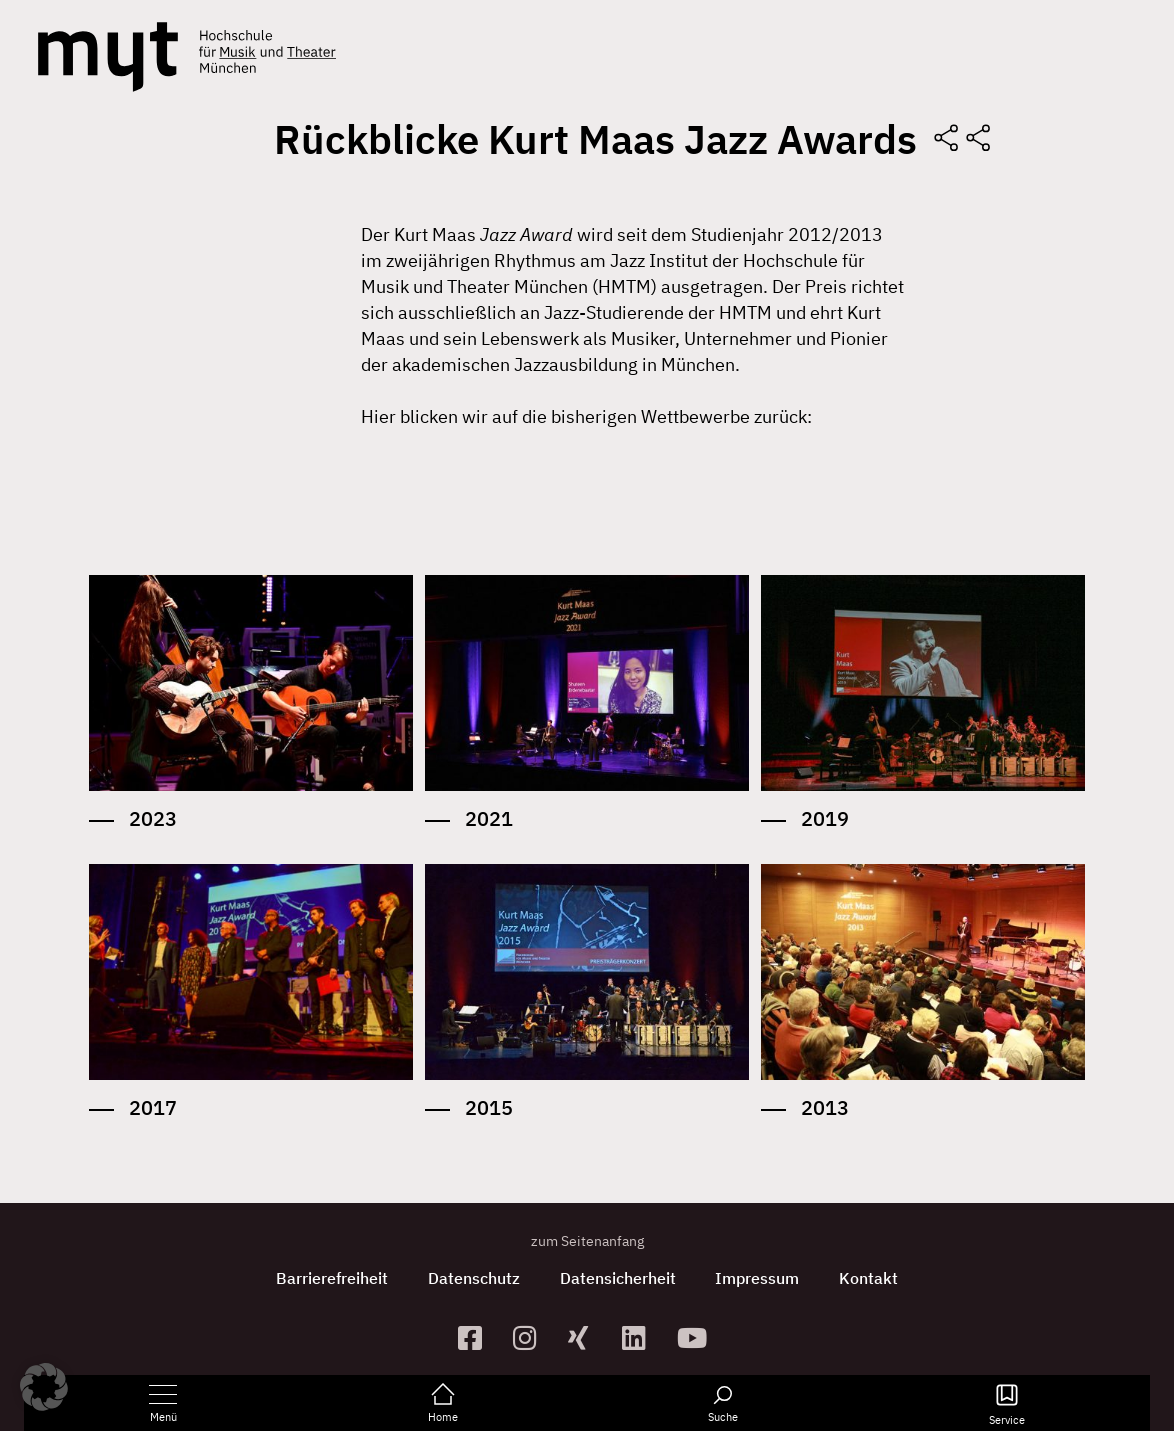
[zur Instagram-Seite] (532, 1337)
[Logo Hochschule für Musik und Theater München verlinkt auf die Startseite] (108, 57)
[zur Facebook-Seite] (477, 1337)
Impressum (758, 1278)
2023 (153, 818)
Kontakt (869, 1278)
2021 (489, 818)
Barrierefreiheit (332, 1278)
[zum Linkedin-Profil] (641, 1337)
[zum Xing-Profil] (587, 1337)
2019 (825, 818)
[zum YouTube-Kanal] (696, 1337)
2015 (489, 1107)
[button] (44, 1387)
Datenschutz (474, 1278)
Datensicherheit (618, 1278)
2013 (825, 1107)
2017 (153, 1107)
